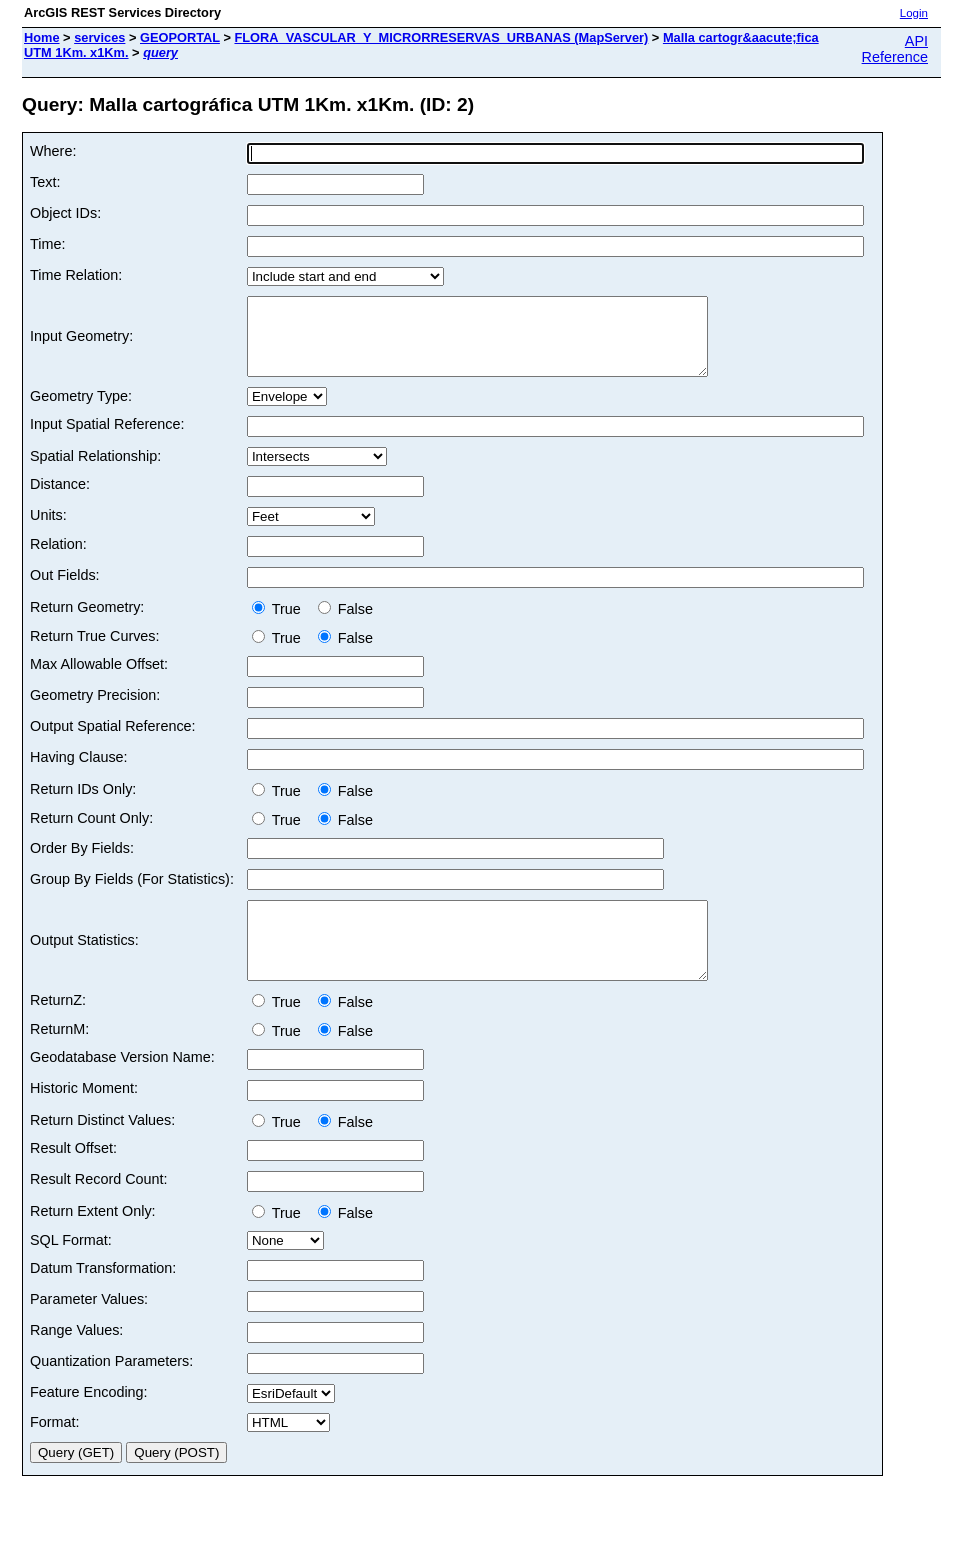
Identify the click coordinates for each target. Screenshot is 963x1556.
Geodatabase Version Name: (122, 1087)
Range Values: (76, 1360)
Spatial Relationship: (95, 471)
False (345, 624)
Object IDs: (65, 213)
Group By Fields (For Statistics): (132, 894)
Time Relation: (76, 275)
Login (914, 13)
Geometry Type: (81, 411)
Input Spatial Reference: (107, 439)
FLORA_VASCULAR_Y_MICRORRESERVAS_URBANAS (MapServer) (441, 37)
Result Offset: (73, 1178)
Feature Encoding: (89, 1422)
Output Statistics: (84, 963)
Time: (47, 244)
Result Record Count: (99, 1209)
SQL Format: (71, 1270)
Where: (53, 151)
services (99, 37)
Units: (48, 530)
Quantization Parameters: (111, 1391)
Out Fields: (65, 590)
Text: (45, 182)
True (280, 624)
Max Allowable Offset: (99, 679)
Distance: (60, 499)
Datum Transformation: (103, 1298)
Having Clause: (79, 772)
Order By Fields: (82, 863)
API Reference (895, 49)
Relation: (58, 559)
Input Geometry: (81, 344)
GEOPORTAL (180, 37)
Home (42, 37)
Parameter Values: (89, 1329)
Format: (55, 1452)
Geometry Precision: (95, 710)
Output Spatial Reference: (113, 741)
